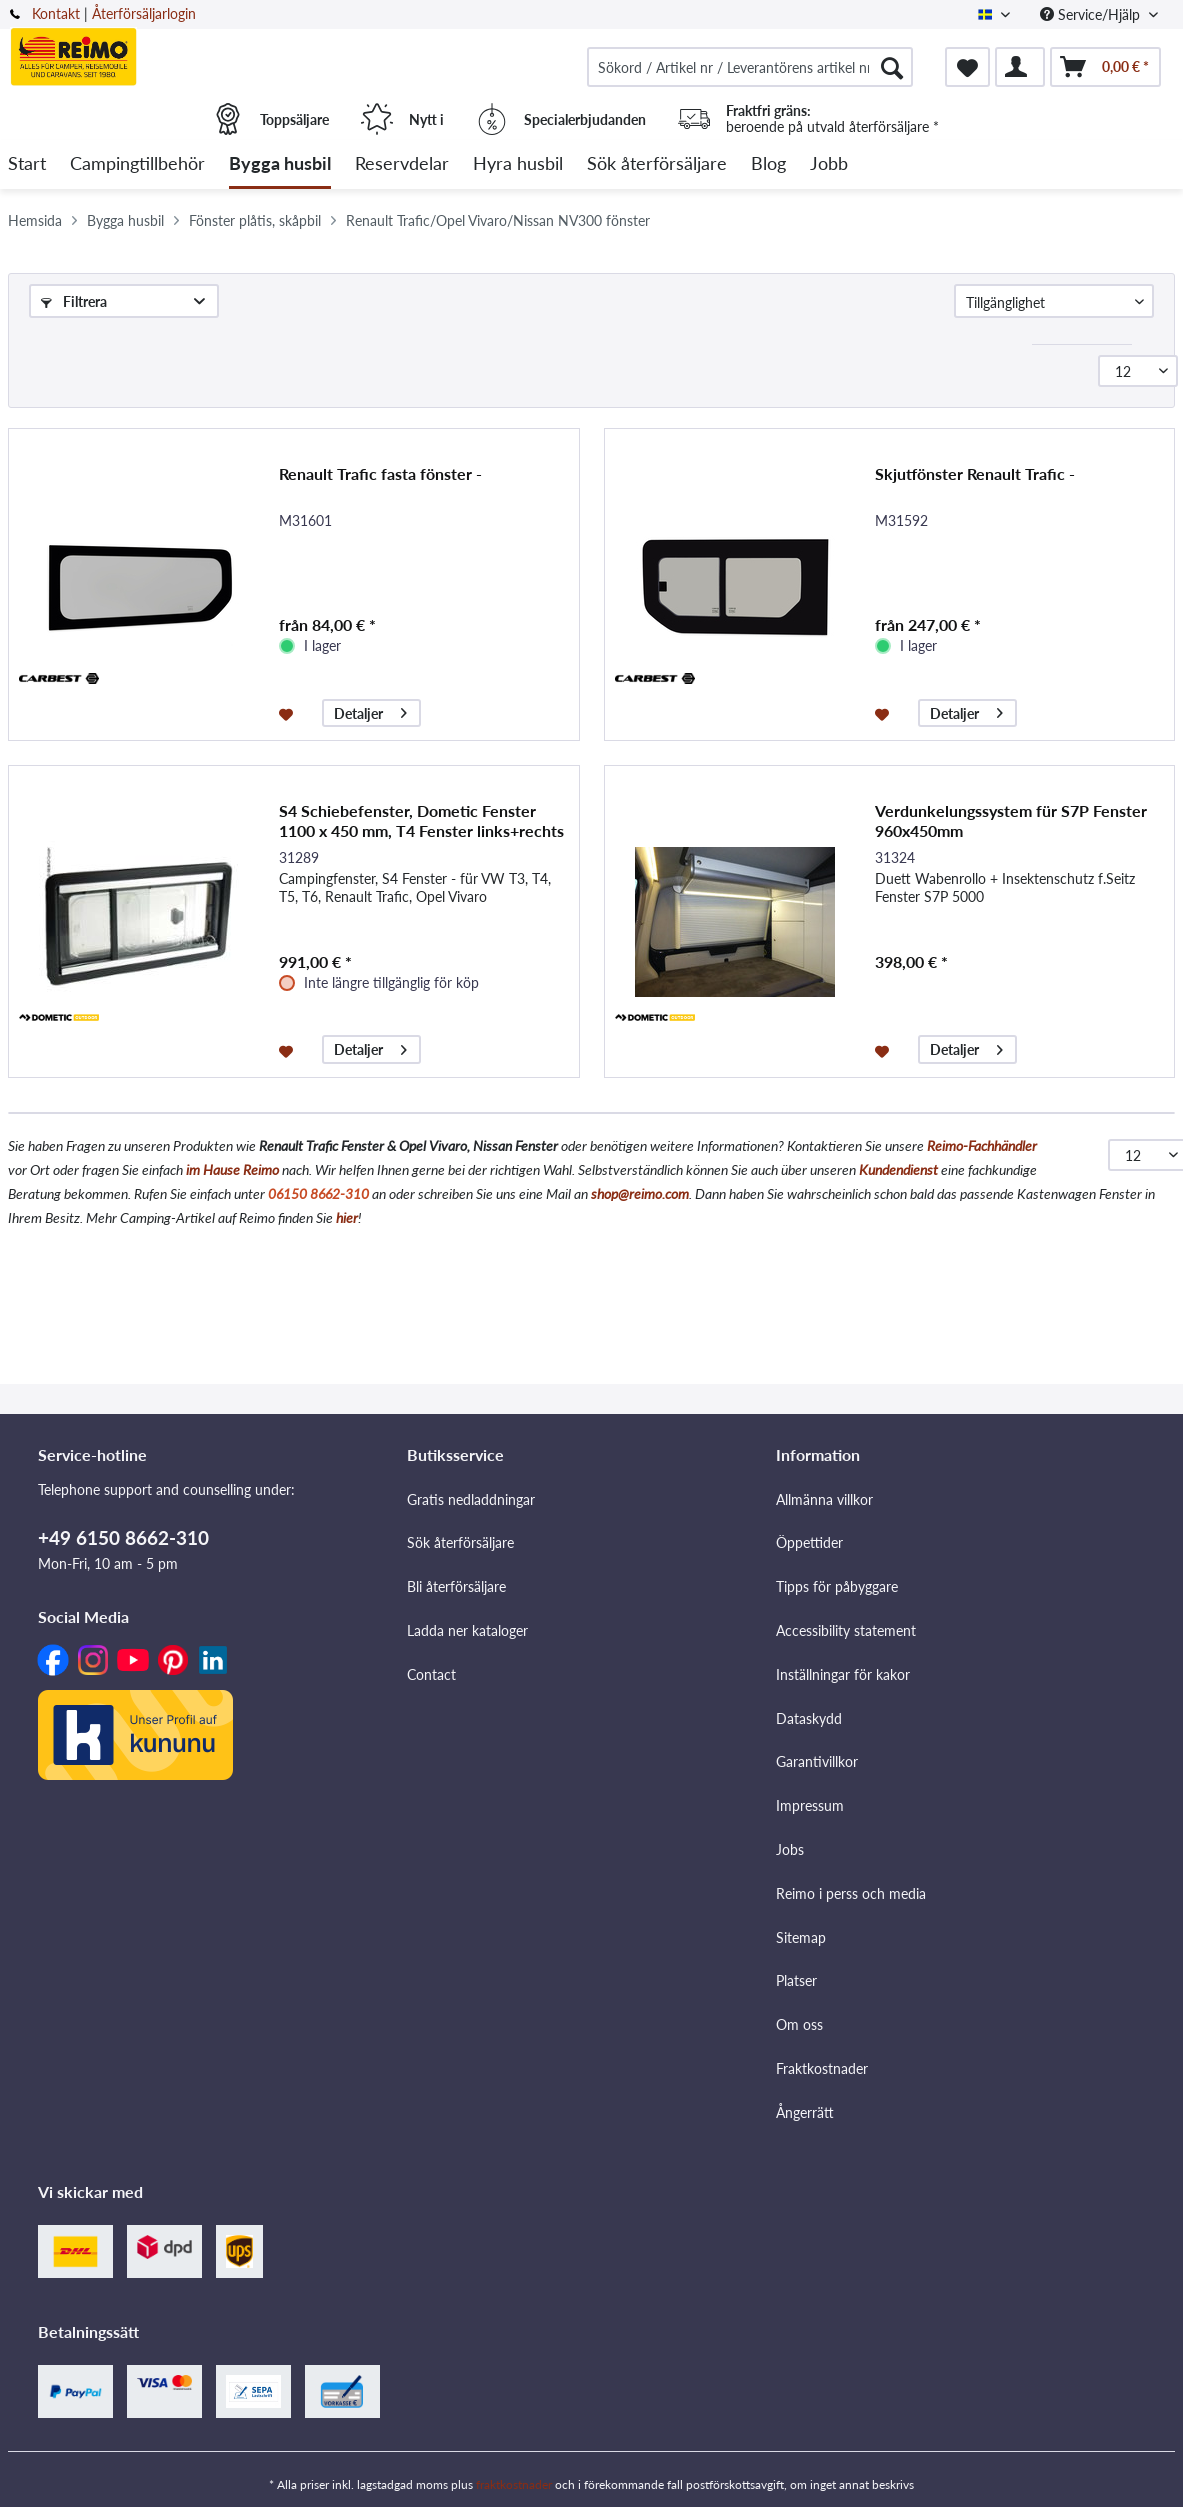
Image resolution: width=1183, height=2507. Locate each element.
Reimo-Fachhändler (982, 1145)
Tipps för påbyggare (837, 1586)
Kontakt (56, 13)
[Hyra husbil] (518, 164)
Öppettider (809, 1542)
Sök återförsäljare (460, 1542)
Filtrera (74, 301)
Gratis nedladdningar (471, 1499)
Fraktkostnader (822, 2068)
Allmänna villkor (824, 1499)
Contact (431, 1674)
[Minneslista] (967, 67)
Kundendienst (898, 1169)
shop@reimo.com (640, 1193)
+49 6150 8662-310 (123, 1537)
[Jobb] (829, 164)
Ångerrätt (805, 2112)
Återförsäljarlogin (144, 13)
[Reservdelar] (402, 164)
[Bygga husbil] (280, 164)
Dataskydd (809, 1718)
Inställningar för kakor (843, 1674)
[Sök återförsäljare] (657, 164)
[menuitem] (750, 67)
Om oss (799, 2024)
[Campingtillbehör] (137, 164)
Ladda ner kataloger (467, 1630)
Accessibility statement (846, 1630)
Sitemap (801, 1937)
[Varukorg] (1105, 67)
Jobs (790, 1849)
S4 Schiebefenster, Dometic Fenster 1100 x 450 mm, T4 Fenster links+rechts (421, 820)
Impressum (810, 1805)
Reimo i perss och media (851, 1893)
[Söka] (892, 67)
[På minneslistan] (288, 713)
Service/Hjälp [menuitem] (1092, 14)
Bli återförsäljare (456, 1586)
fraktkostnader (514, 2484)
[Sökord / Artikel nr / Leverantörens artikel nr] (750, 67)
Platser (796, 1980)
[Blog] (768, 164)
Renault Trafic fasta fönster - (380, 473)
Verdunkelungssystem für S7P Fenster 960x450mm (1011, 820)
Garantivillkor (817, 1761)
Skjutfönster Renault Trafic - (975, 473)
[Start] (27, 164)
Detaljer (370, 710)
